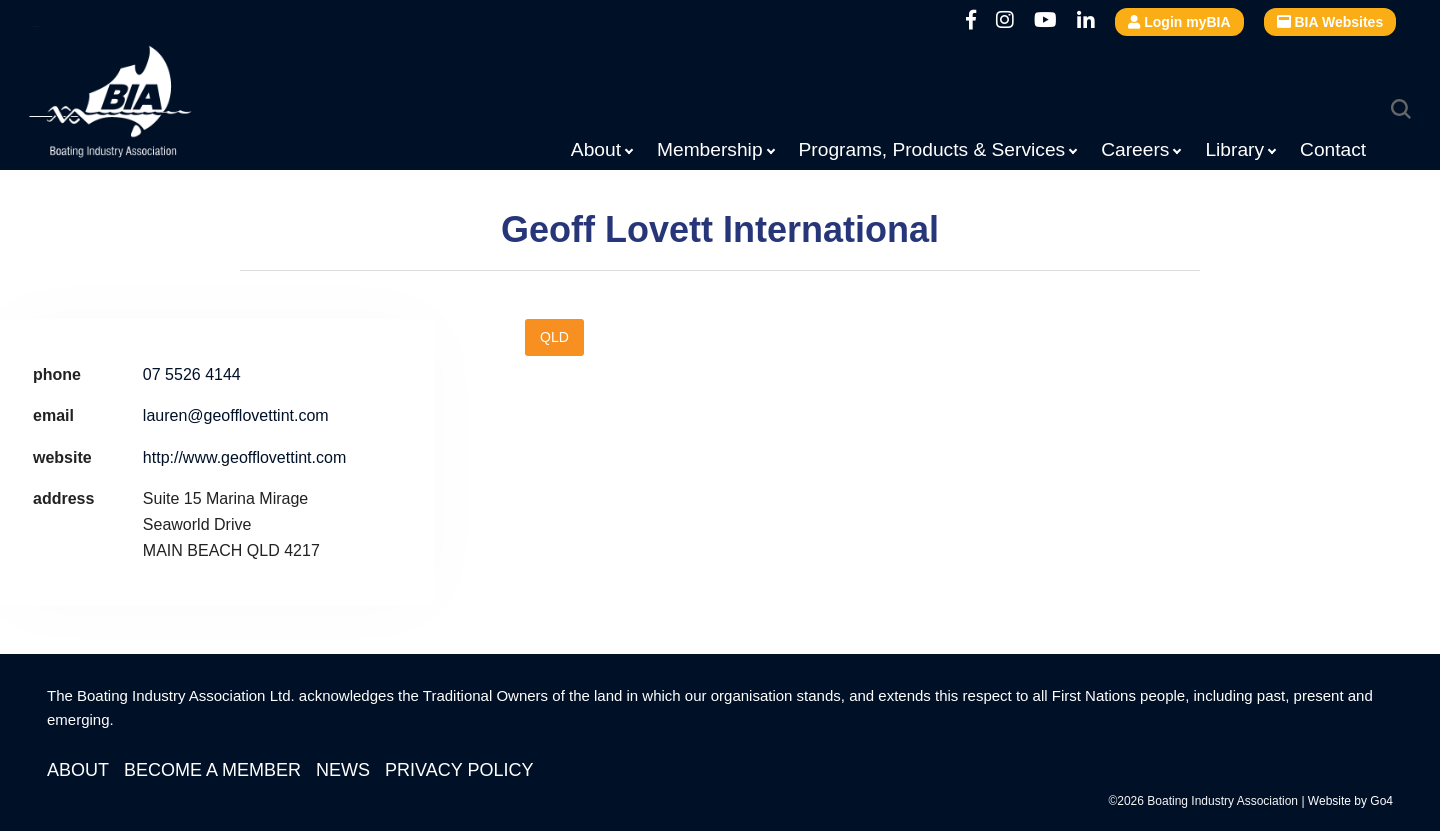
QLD (554, 337)
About (596, 149)
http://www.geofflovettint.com (244, 457)
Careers (1135, 149)
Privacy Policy (459, 770)
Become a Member (212, 770)
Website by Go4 (1350, 801)
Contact (1333, 149)
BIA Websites (1330, 22)
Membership (710, 149)
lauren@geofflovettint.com (236, 415)
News (343, 770)
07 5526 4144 (192, 374)
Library (1234, 149)
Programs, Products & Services (932, 149)
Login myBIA (1179, 22)
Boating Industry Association (159, 105)
